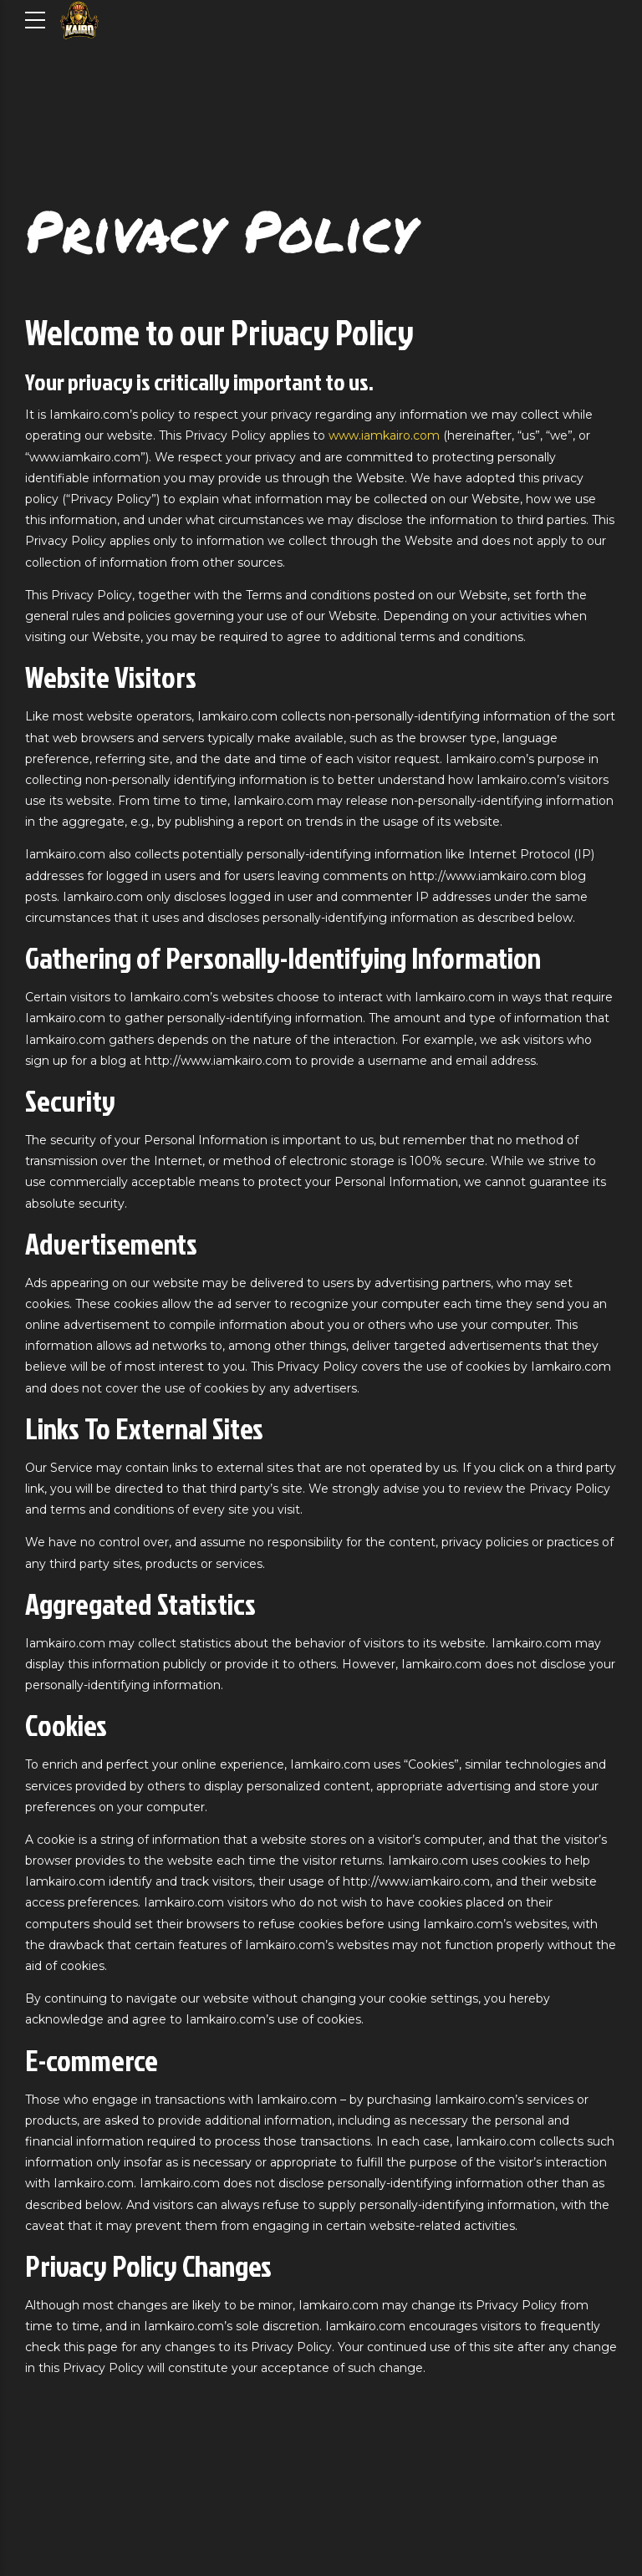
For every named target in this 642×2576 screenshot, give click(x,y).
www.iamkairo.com (384, 435)
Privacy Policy (220, 230)
